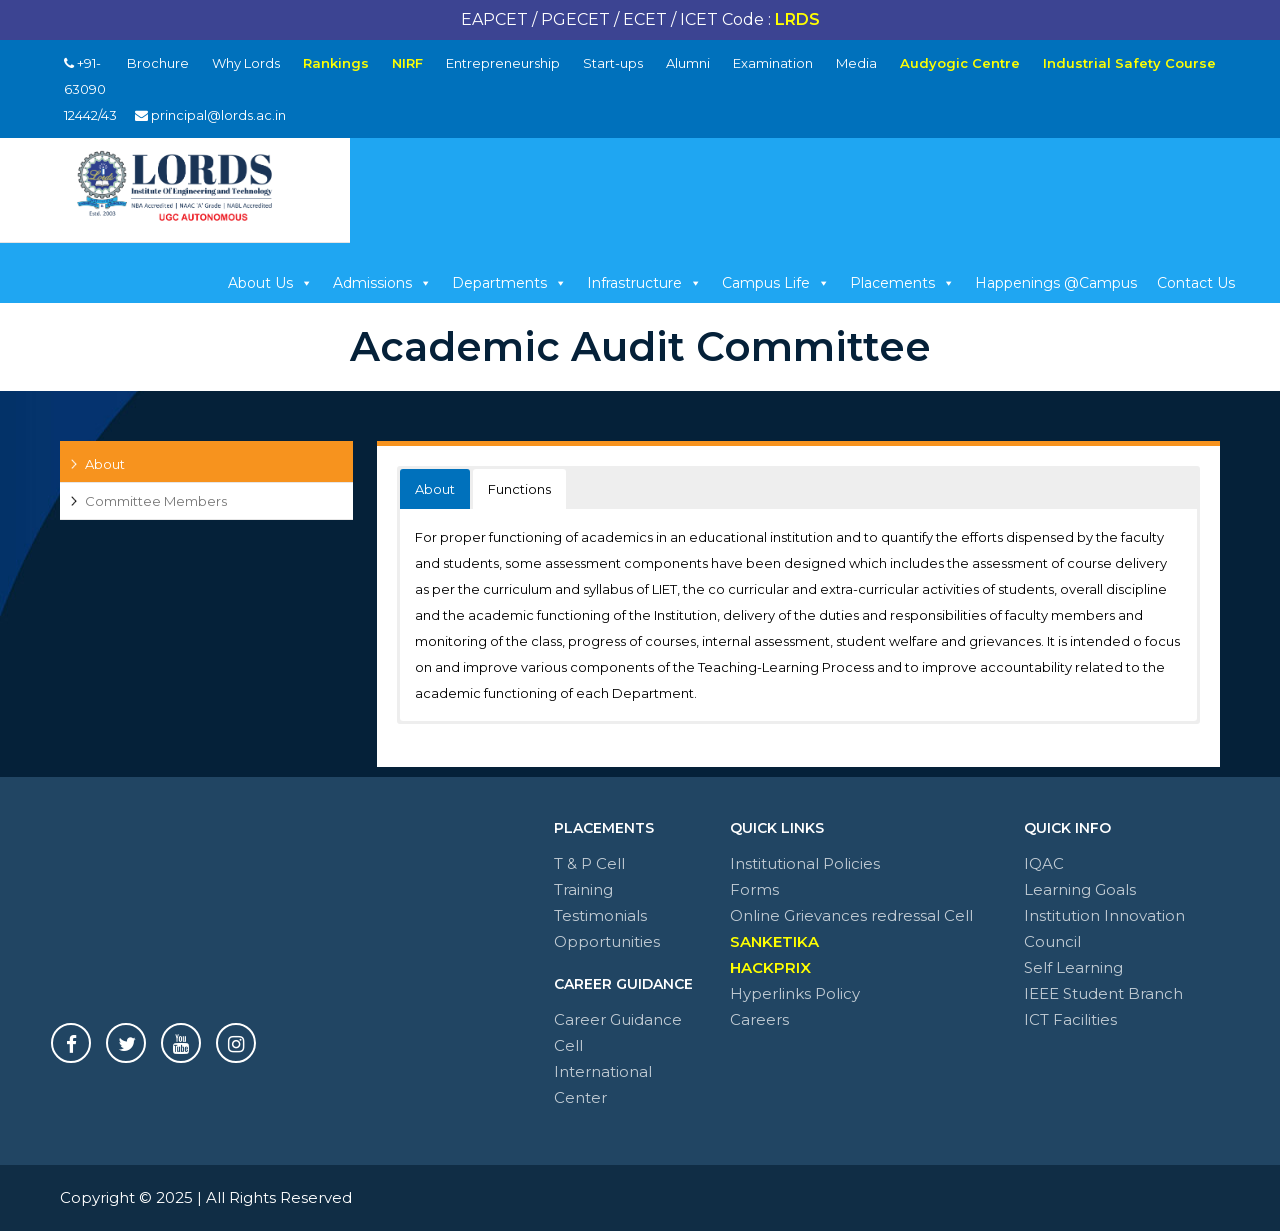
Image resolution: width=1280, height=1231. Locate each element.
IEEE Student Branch (1103, 993)
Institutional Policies (805, 863)
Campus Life (776, 283)
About (105, 464)
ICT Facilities (1070, 1019)
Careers (759, 1019)
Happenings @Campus (1056, 283)
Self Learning (1073, 967)
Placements (902, 283)
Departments (509, 283)
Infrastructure (644, 283)
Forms (754, 889)
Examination (773, 63)
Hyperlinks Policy (795, 993)
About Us (270, 283)
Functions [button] (519, 489)
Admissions (382, 283)
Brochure (158, 63)
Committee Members (156, 501)
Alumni (688, 63)
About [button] (435, 489)
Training (583, 889)
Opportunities (607, 941)
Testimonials (600, 915)
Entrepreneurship (503, 63)
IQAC (1044, 863)
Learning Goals (1080, 889)
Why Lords (246, 63)
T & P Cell (589, 863)
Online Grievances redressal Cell (851, 915)
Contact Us (1196, 283)
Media (856, 63)
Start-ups (613, 63)
